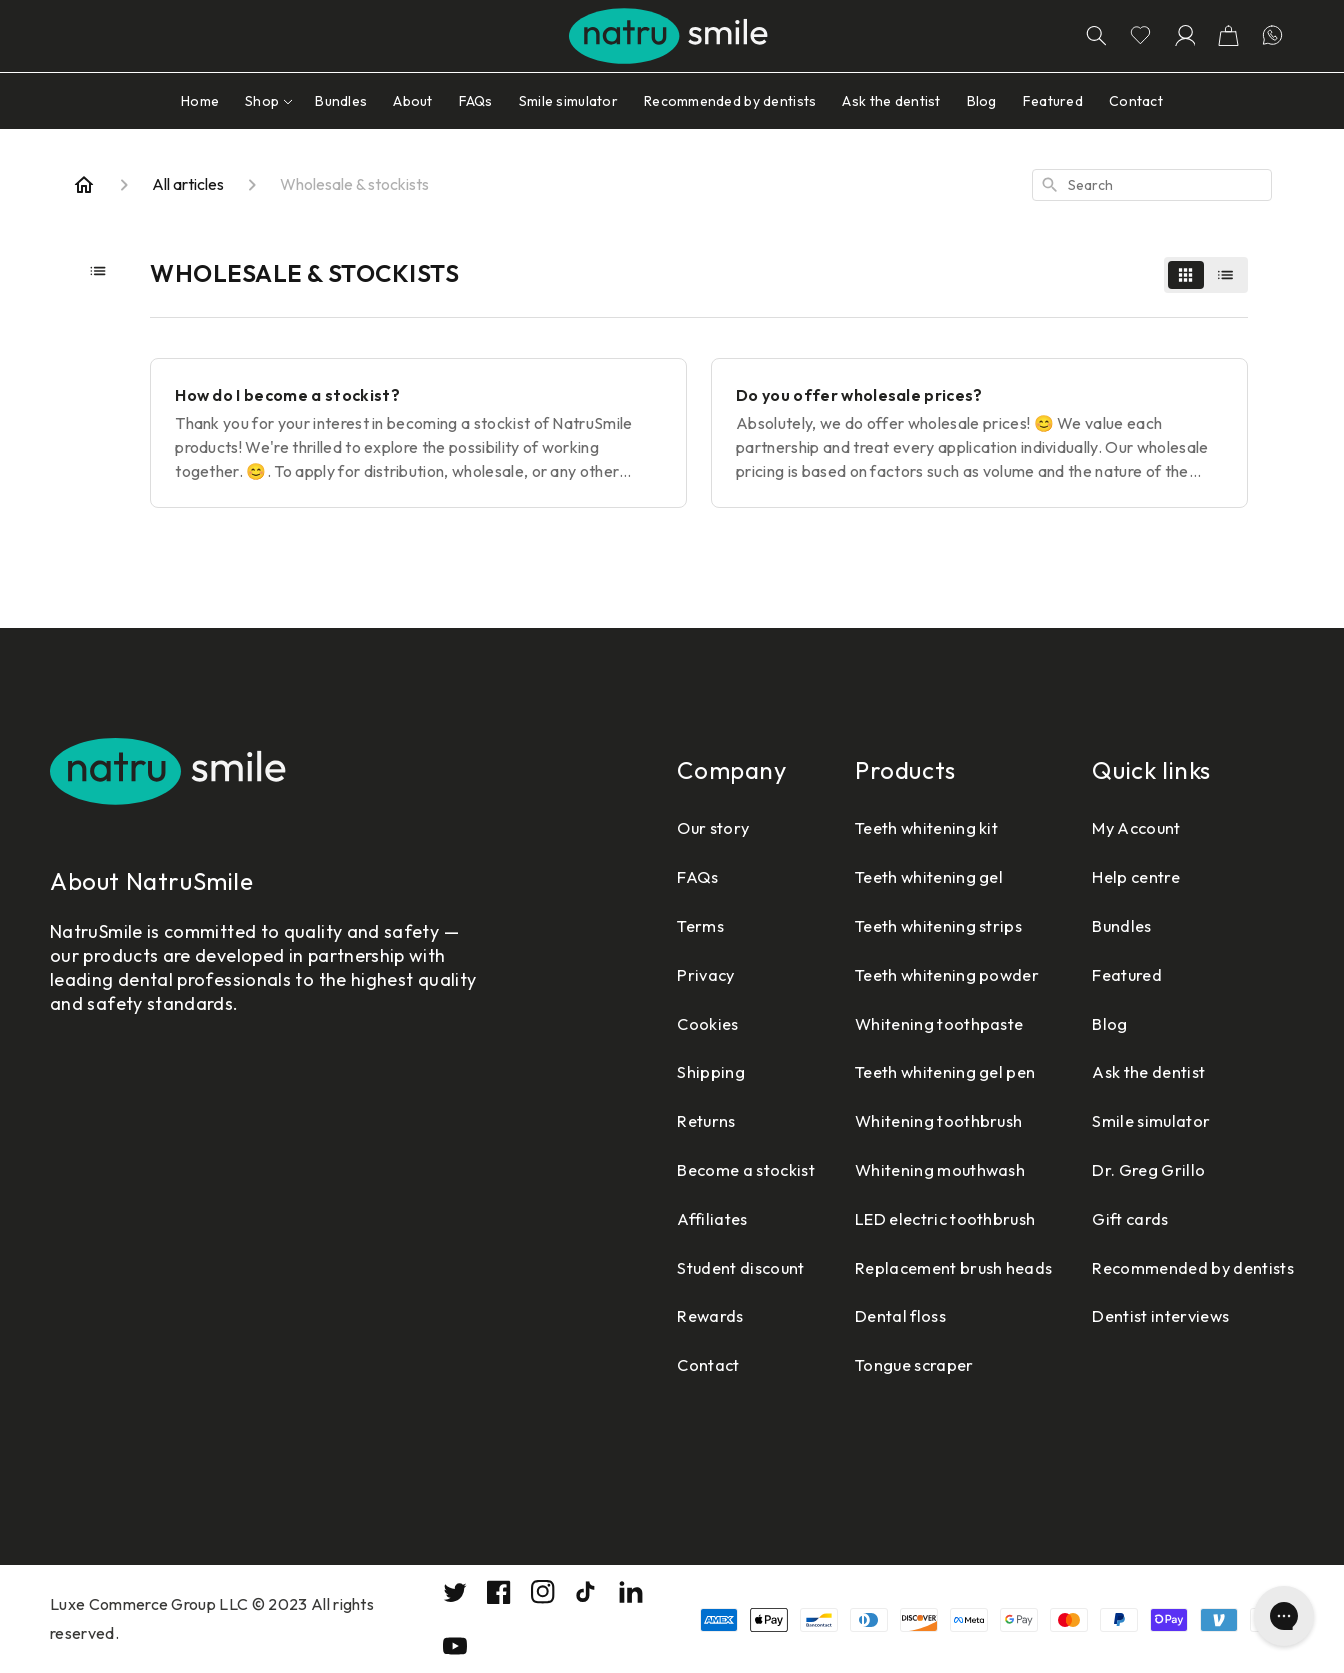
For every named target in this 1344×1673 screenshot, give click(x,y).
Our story (660, 827)
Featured (1111, 974)
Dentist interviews (1148, 1315)
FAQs (642, 876)
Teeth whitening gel (897, 876)
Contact (655, 1364)
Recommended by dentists (1183, 1267)
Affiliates (659, 1218)
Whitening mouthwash (909, 1169)
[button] (1228, 36)
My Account (1121, 827)
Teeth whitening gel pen (915, 1071)
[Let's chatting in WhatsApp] (1272, 36)
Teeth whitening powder (917, 974)
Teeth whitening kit (895, 827)
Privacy (651, 974)
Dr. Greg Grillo (1133, 1169)
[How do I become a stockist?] (418, 433)
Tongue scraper (880, 1364)
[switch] (1206, 275)
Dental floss (865, 1315)
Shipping (655, 1071)
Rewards (656, 1315)
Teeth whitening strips (907, 925)
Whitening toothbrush (907, 1120)
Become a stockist (697, 1169)
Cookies (654, 1023)
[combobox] (1152, 185)
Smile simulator (1136, 1120)
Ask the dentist (1135, 1071)
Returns (652, 1120)
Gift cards (1114, 1218)
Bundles (1105, 925)
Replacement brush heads (922, 1267)
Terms (646, 925)
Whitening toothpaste (907, 1023)
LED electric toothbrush (914, 1218)
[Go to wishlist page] (1140, 36)
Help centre (1120, 876)
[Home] (84, 185)
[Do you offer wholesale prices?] (979, 433)
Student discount (692, 1267)
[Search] (1096, 36)
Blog (1091, 1023)
